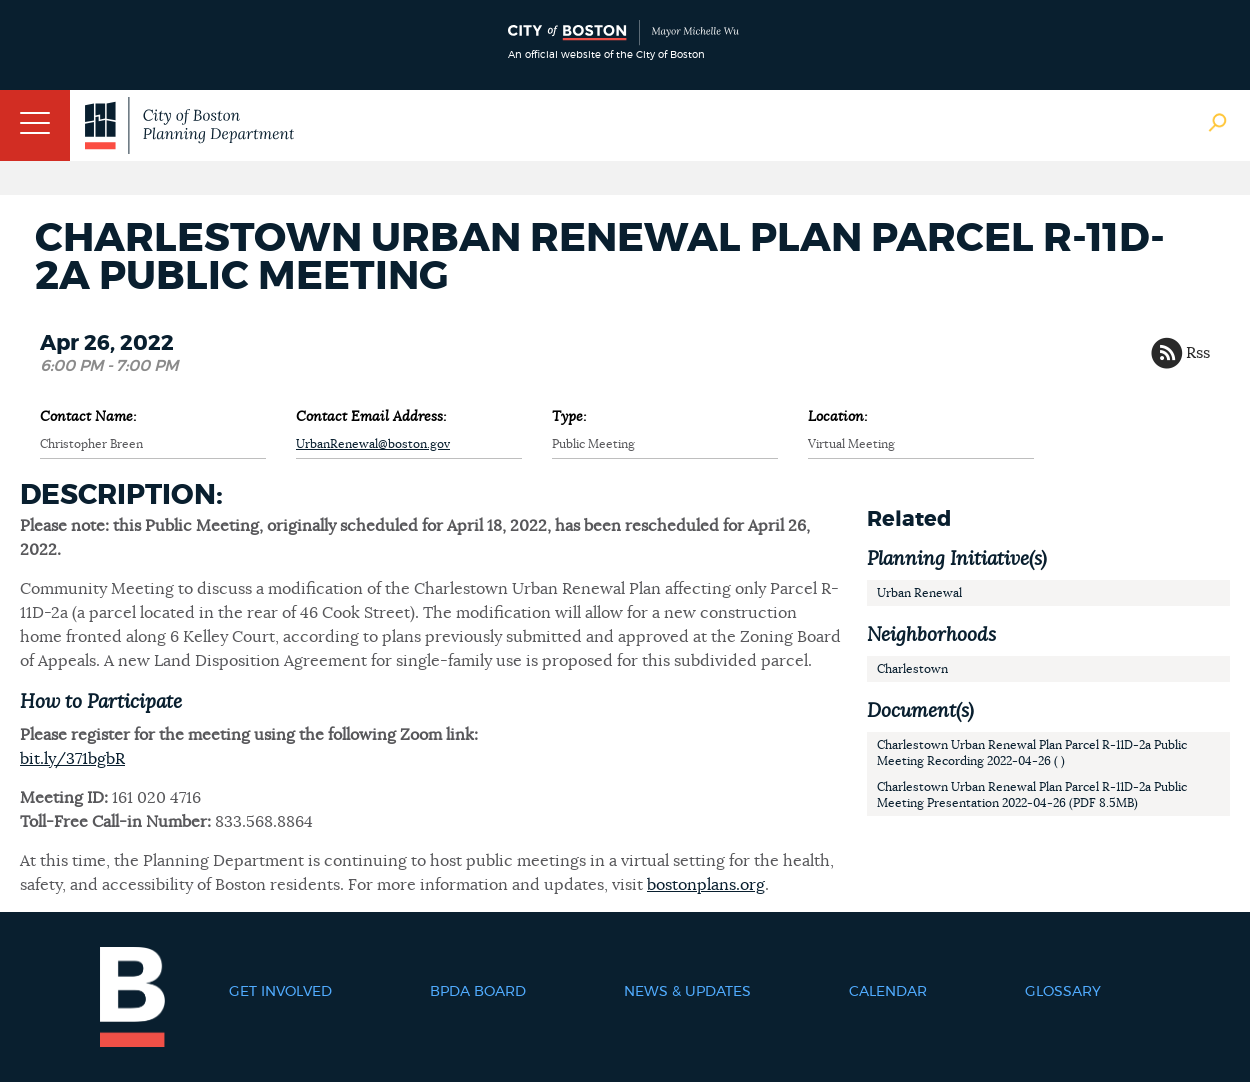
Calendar (888, 992)
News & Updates (687, 992)
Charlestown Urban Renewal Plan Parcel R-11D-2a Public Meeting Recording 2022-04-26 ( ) (1032, 753)
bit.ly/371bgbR (72, 759)
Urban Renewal (919, 593)
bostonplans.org (706, 885)
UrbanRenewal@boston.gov (373, 444)
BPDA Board (478, 992)
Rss (1198, 353)
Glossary (1063, 992)
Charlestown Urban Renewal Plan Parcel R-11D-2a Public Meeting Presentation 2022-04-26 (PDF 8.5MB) (1032, 795)
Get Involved (280, 992)
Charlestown (912, 669)
